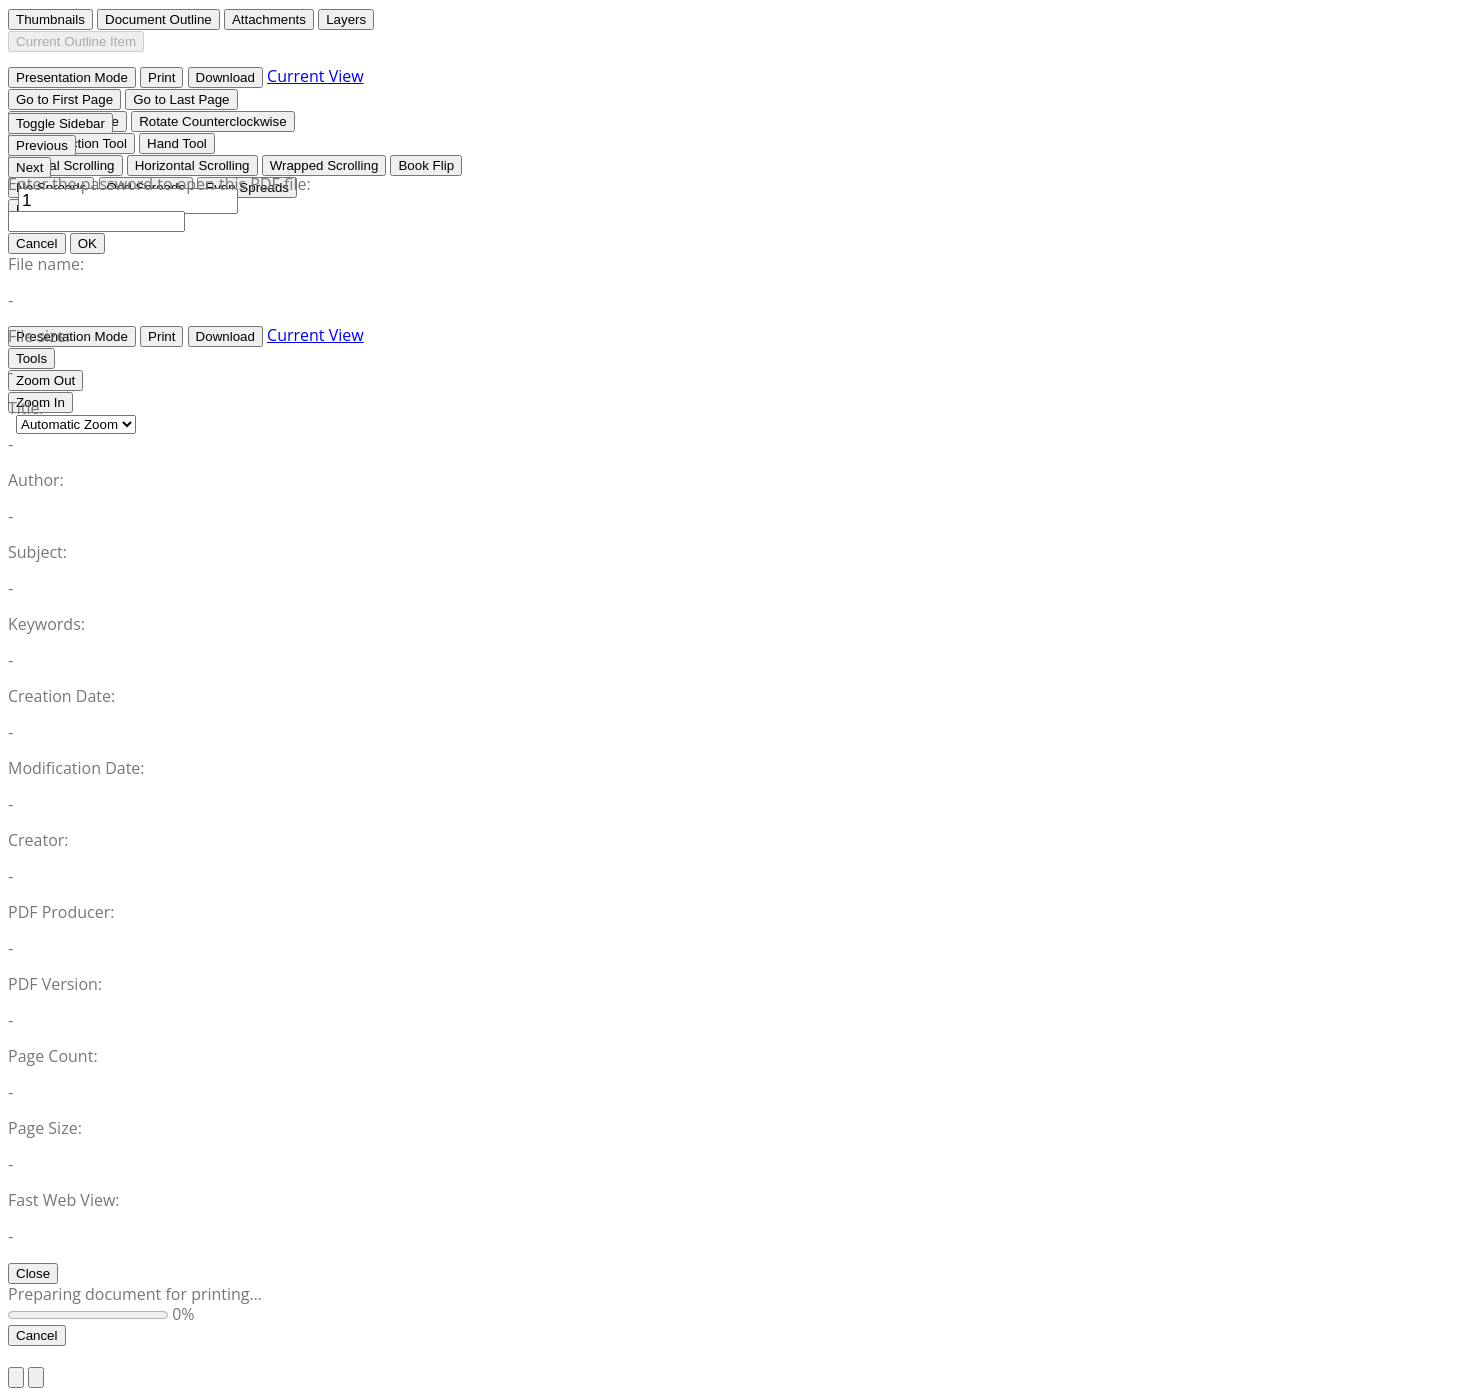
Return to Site (59, 1356)
